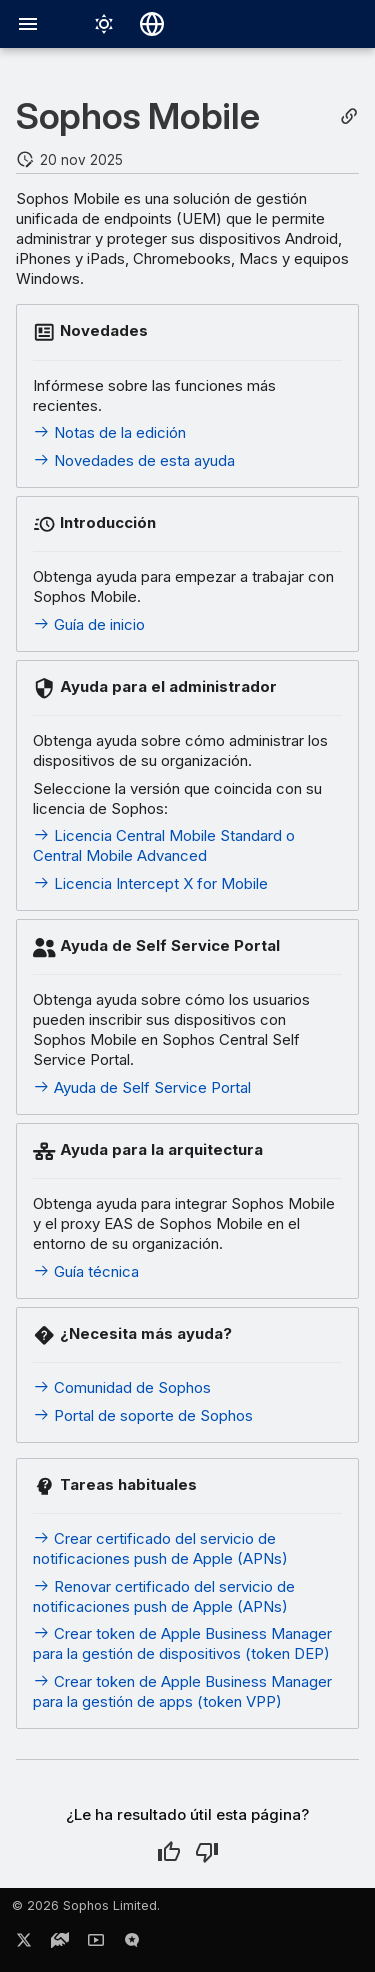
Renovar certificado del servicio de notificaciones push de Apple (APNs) (164, 1596)
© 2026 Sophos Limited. (86, 1905)
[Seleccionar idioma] (152, 24)
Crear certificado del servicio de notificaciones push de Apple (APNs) (160, 1548)
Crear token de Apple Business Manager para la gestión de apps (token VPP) (182, 1691)
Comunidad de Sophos (122, 1387)
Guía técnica (86, 1271)
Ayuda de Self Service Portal (142, 1087)
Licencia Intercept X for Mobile (150, 883)
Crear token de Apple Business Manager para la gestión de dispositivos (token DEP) (182, 1643)
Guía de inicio (89, 624)
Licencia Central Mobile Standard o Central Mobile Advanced (164, 845)
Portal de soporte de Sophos (143, 1415)
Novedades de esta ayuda (134, 460)
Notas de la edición (109, 432)
